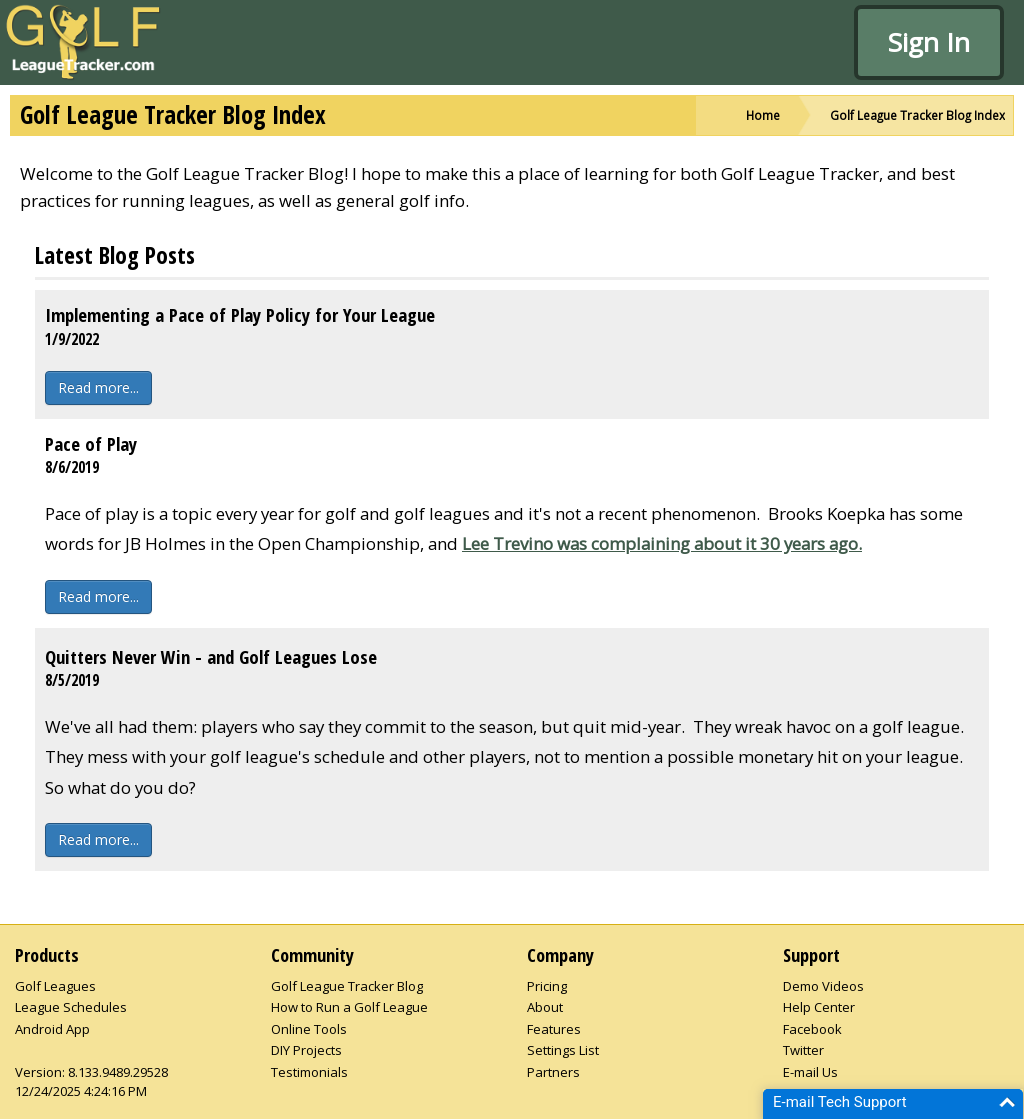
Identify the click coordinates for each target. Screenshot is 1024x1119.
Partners (553, 1072)
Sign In (929, 42)
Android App (52, 1029)
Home (763, 115)
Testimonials (309, 1072)
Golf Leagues (55, 986)
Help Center (819, 1007)
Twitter (803, 1050)
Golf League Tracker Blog (347, 986)
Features (554, 1029)
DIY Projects (306, 1050)
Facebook (812, 1029)
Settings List (563, 1050)
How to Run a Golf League (349, 1007)
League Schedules (71, 1007)
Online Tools (309, 1029)
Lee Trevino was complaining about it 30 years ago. (662, 543)
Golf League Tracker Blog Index (917, 115)
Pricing (547, 986)
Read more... (98, 387)
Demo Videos (823, 986)
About (545, 1007)
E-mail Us (810, 1072)
